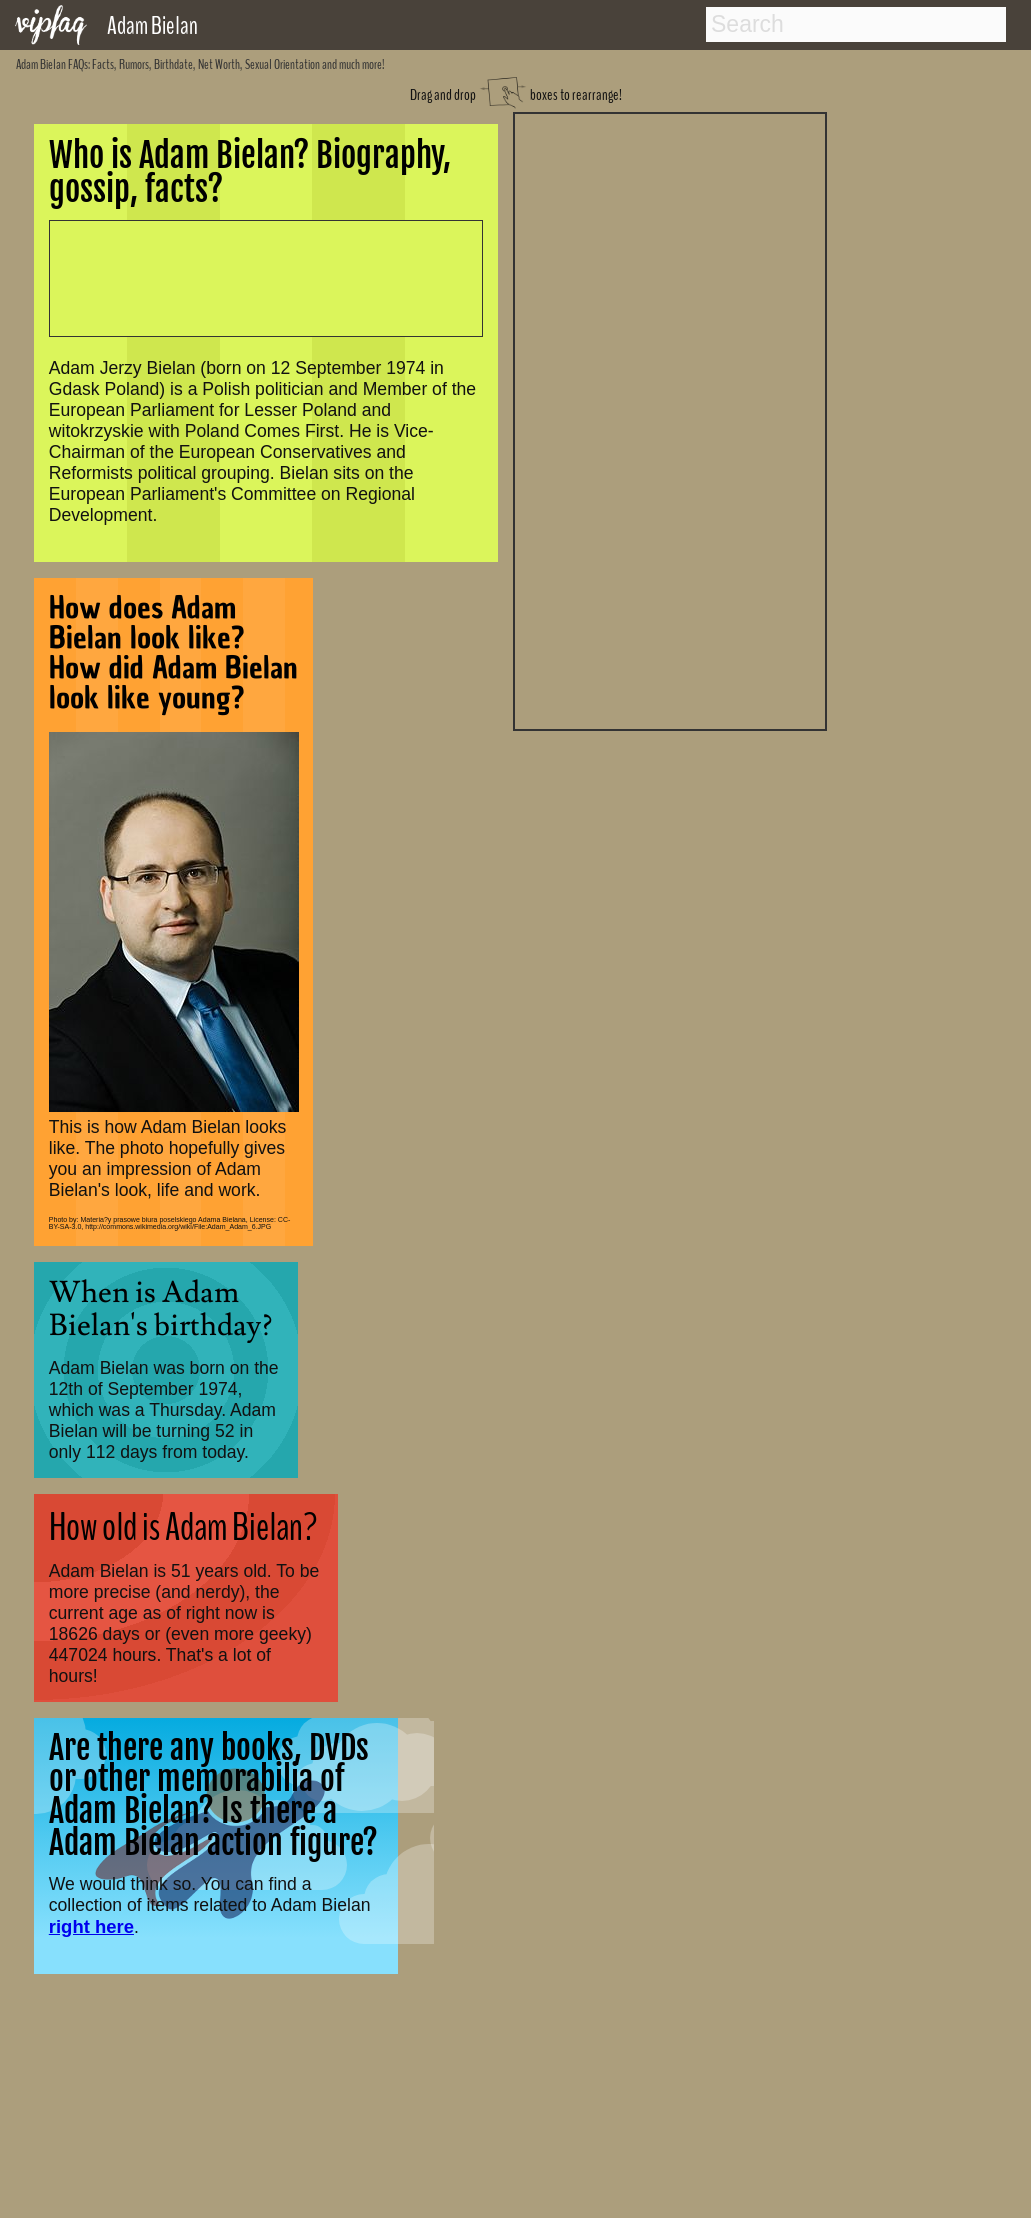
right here (91, 1926)
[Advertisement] (670, 419)
